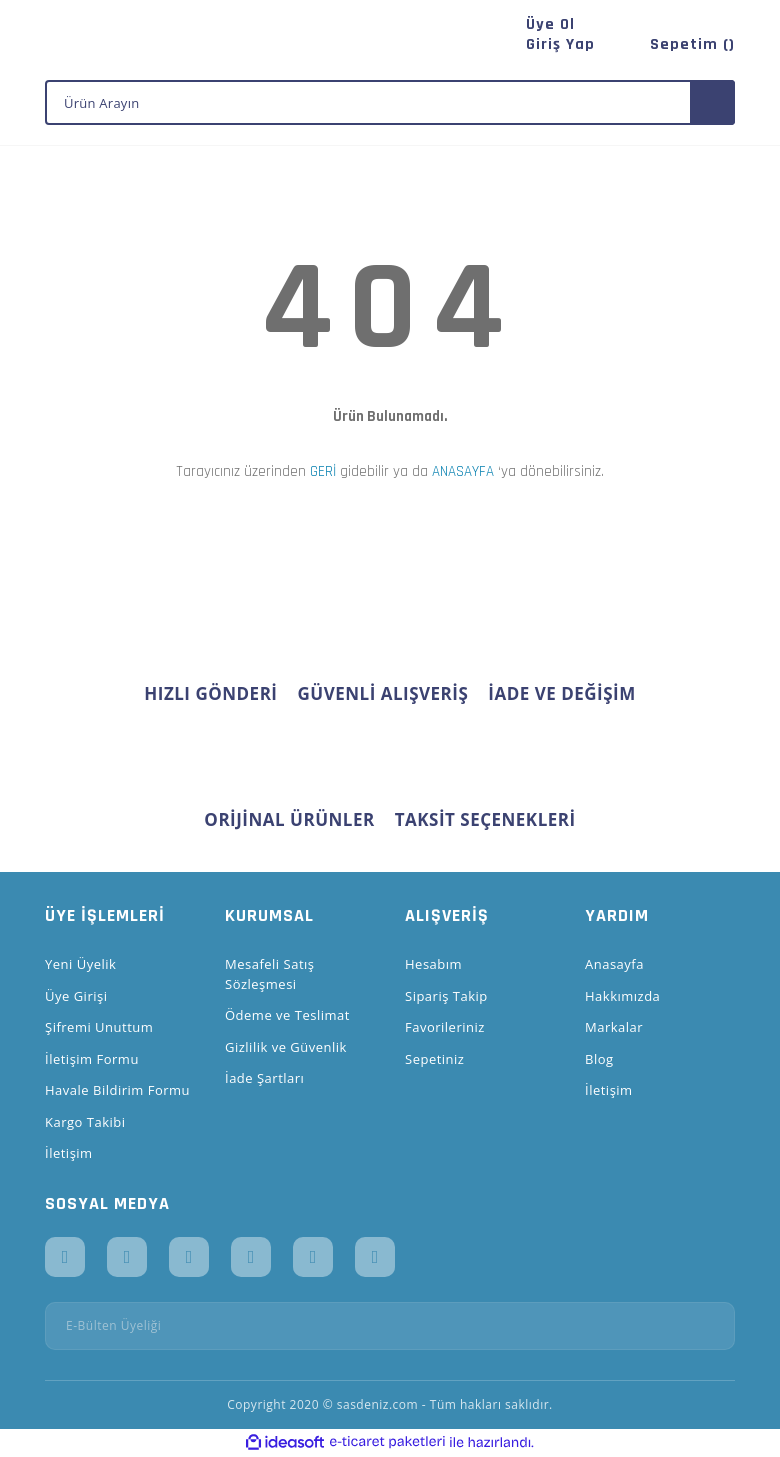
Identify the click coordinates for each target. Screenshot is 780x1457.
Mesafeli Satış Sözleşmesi (270, 974)
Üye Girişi (76, 996)
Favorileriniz (445, 1027)
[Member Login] (560, 44)
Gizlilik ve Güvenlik (286, 1047)
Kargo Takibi (85, 1122)
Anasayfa (614, 964)
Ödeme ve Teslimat (287, 1015)
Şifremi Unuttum (99, 1027)
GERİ (323, 471)
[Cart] (685, 45)
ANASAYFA (463, 471)
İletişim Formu (92, 1059)
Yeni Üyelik (80, 964)
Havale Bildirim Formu (117, 1090)
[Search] (390, 102)
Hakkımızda (622, 996)
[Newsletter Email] (390, 1326)
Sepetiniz (434, 1059)
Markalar (614, 1027)
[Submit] (713, 1326)
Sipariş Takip (446, 996)
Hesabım (433, 964)
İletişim (69, 1153)
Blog (599, 1059)
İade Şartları (264, 1078)
